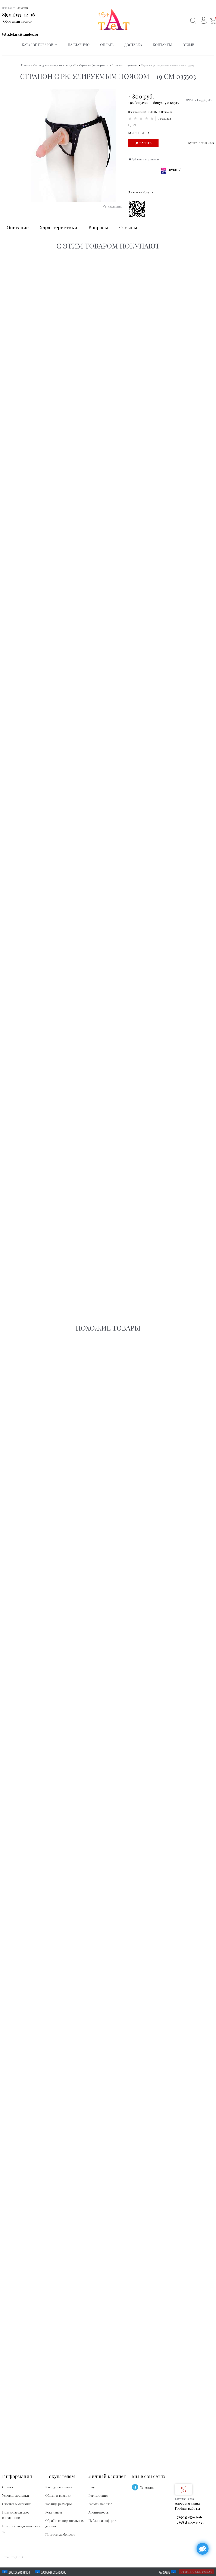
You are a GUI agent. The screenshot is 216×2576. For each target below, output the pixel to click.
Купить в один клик (201, 143)
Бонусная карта (184, 2498)
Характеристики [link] (58, 227)
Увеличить (115, 206)
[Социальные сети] (203, 2549)
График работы (187, 2508)
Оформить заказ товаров (196, 2571)
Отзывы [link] (128, 227)
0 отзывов (164, 118)
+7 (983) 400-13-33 (189, 2522)
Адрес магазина (187, 2503)
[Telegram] (135, 2487)
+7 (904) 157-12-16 (188, 2517)
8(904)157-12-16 (18, 14)
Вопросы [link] (98, 227)
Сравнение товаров (53, 2571)
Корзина (164, 2571)
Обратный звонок (17, 21)
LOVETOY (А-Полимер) (159, 111)
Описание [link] (18, 227)
